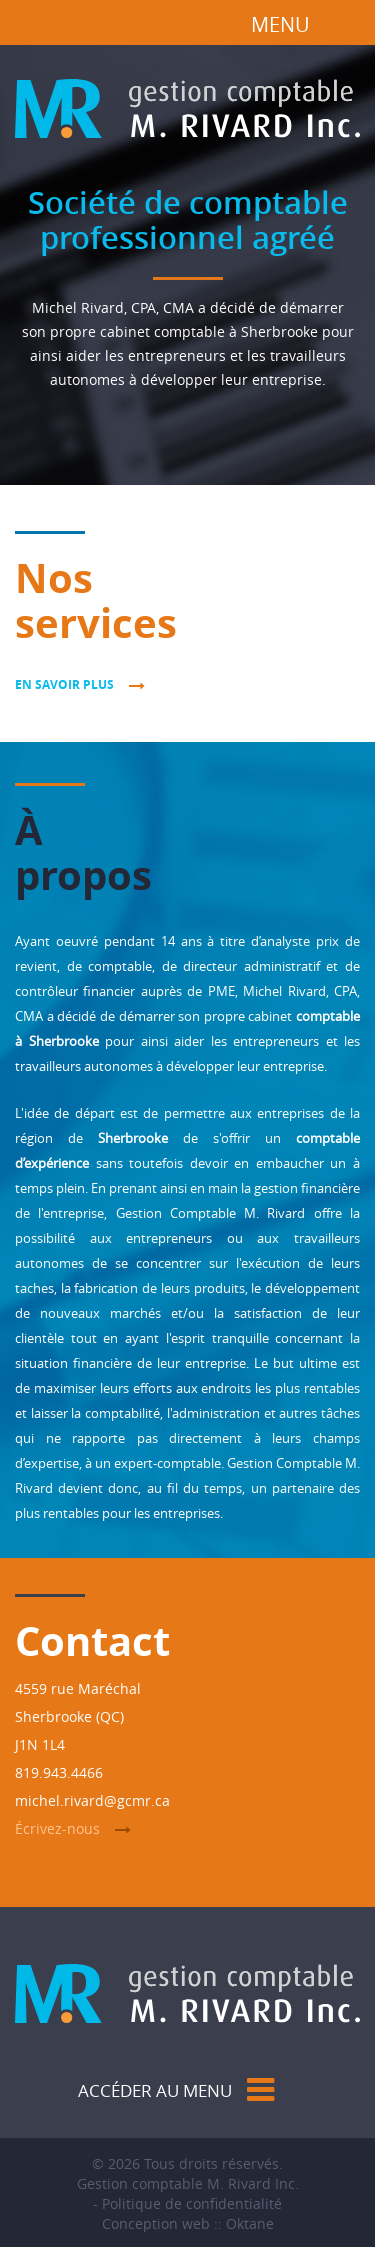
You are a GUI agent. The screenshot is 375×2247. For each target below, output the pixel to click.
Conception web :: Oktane (188, 2223)
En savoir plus (64, 684)
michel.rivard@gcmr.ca (92, 1800)
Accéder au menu (155, 2090)
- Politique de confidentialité (187, 2203)
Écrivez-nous (57, 1828)
